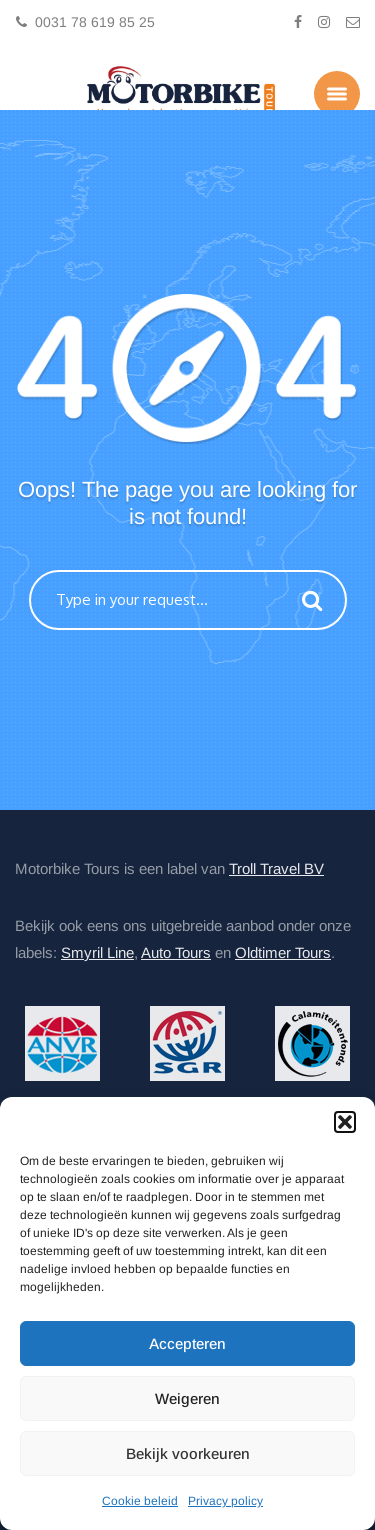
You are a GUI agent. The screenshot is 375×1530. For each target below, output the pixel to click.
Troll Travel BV (276, 868)
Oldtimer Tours (283, 952)
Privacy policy (225, 1501)
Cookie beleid (140, 1501)
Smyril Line (97, 952)
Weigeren (187, 1398)
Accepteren (187, 1343)
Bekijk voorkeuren (188, 1453)
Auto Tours (176, 952)
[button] (345, 1122)
